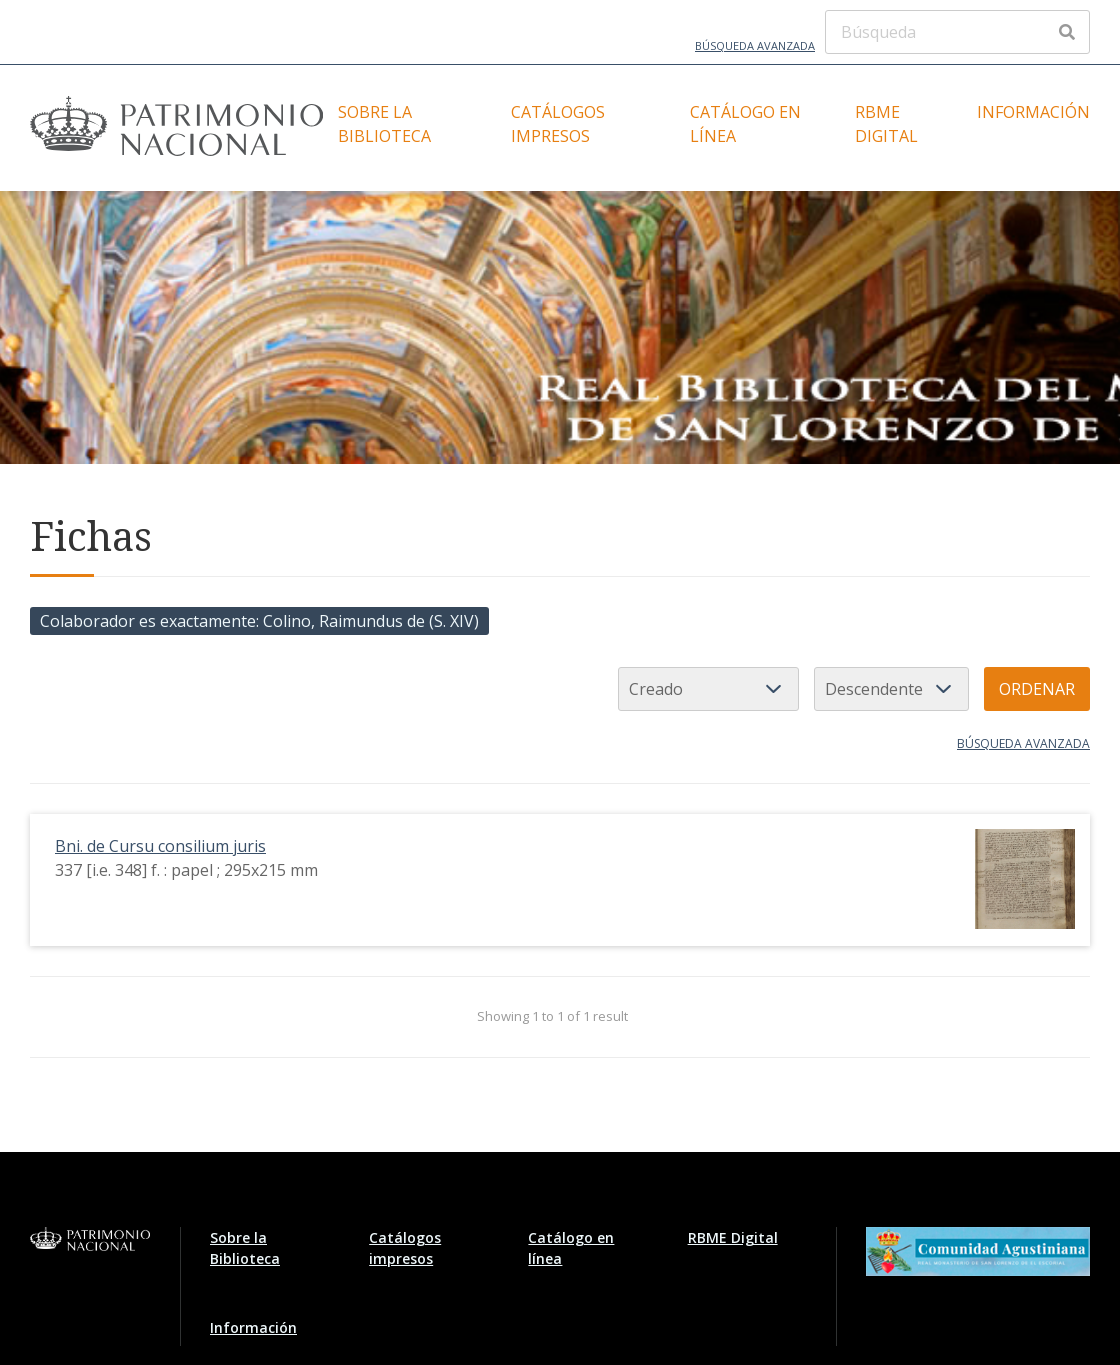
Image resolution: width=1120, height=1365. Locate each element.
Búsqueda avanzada (755, 45)
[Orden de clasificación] (891, 689)
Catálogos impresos (558, 124)
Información (1033, 112)
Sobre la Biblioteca (384, 124)
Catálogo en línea (745, 124)
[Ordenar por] (708, 689)
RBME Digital (886, 124)
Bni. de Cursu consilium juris (160, 846)
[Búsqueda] (957, 32)
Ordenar (1037, 689)
